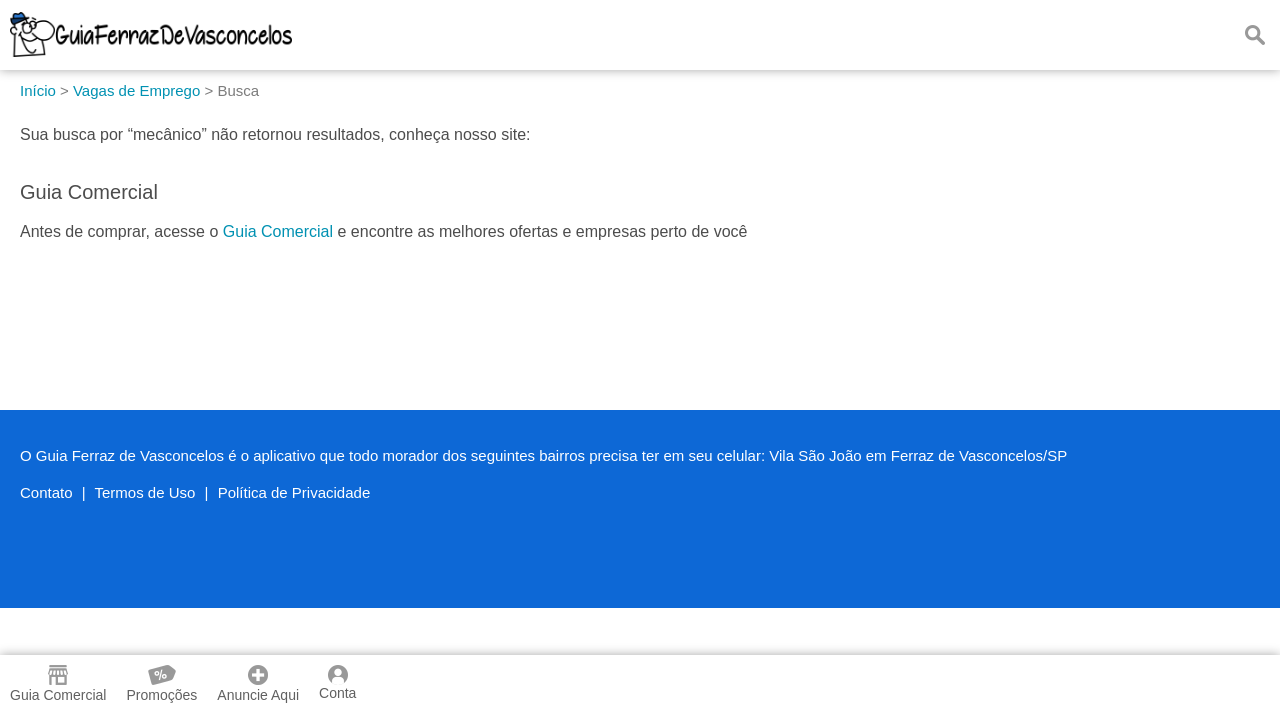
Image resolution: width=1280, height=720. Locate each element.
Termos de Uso (145, 492)
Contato (46, 492)
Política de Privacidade (294, 492)
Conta (337, 683)
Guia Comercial (278, 231)
